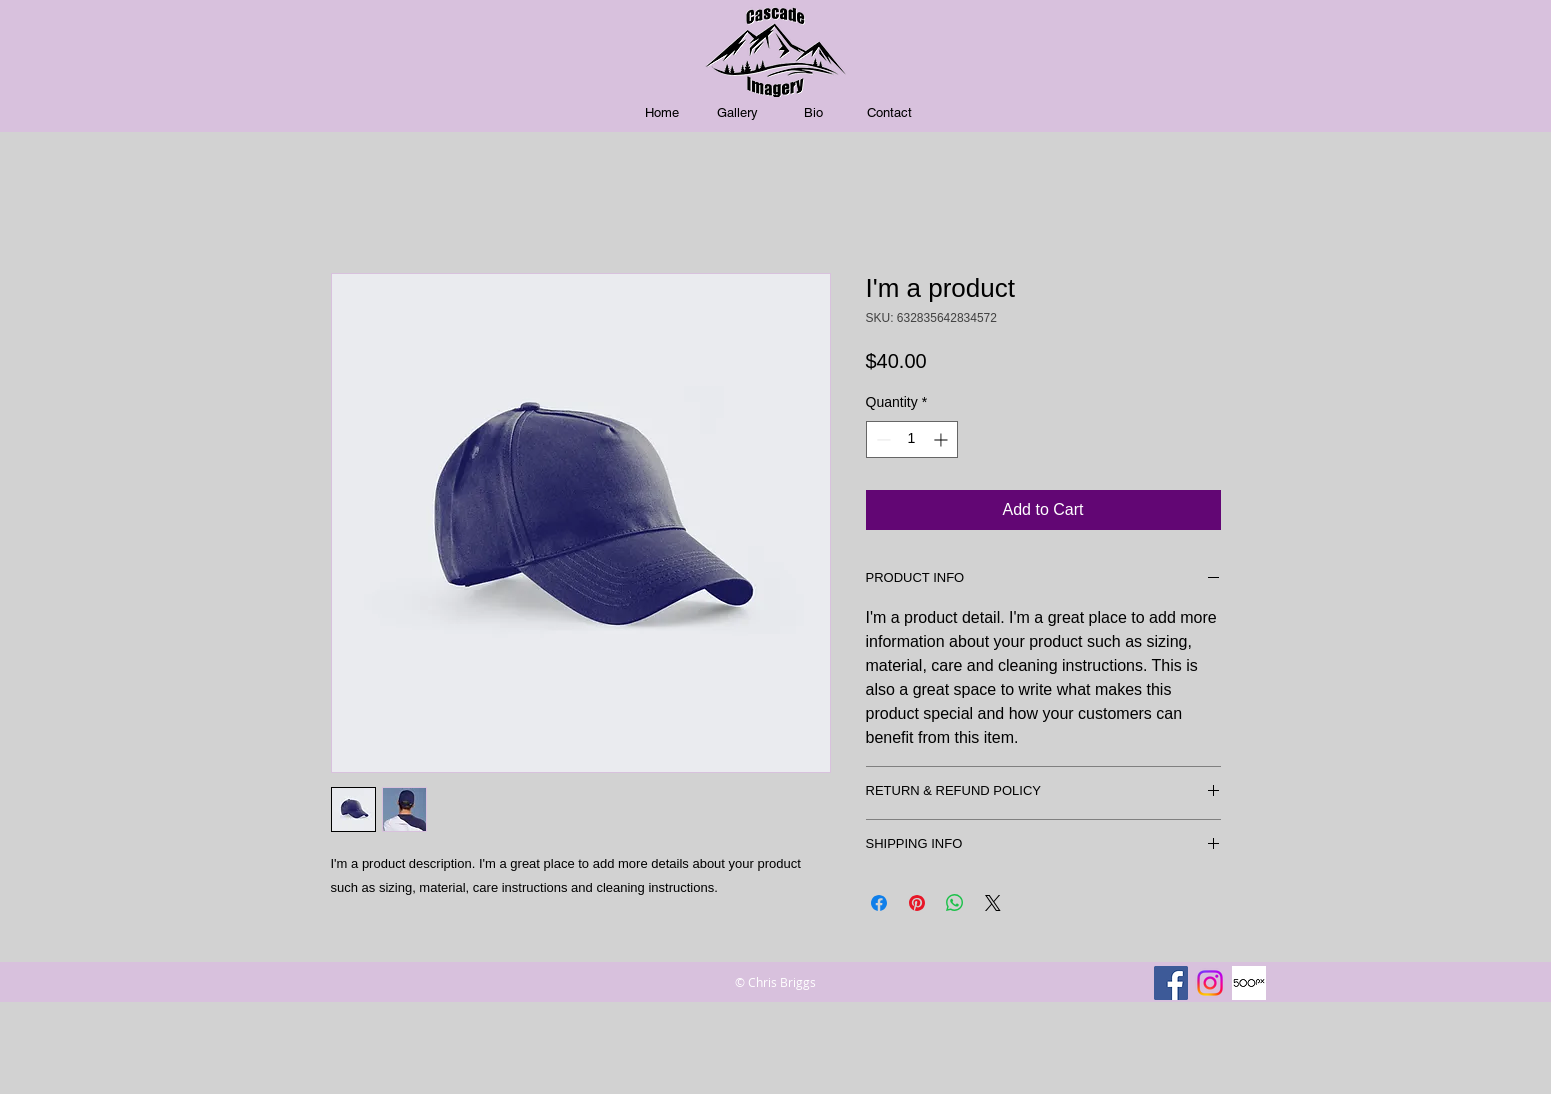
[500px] (1249, 983)
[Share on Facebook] (879, 903)
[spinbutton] (912, 439)
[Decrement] (881, 439)
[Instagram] (1210, 983)
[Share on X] (993, 903)
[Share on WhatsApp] (955, 903)
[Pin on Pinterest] (917, 903)
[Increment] (942, 439)
